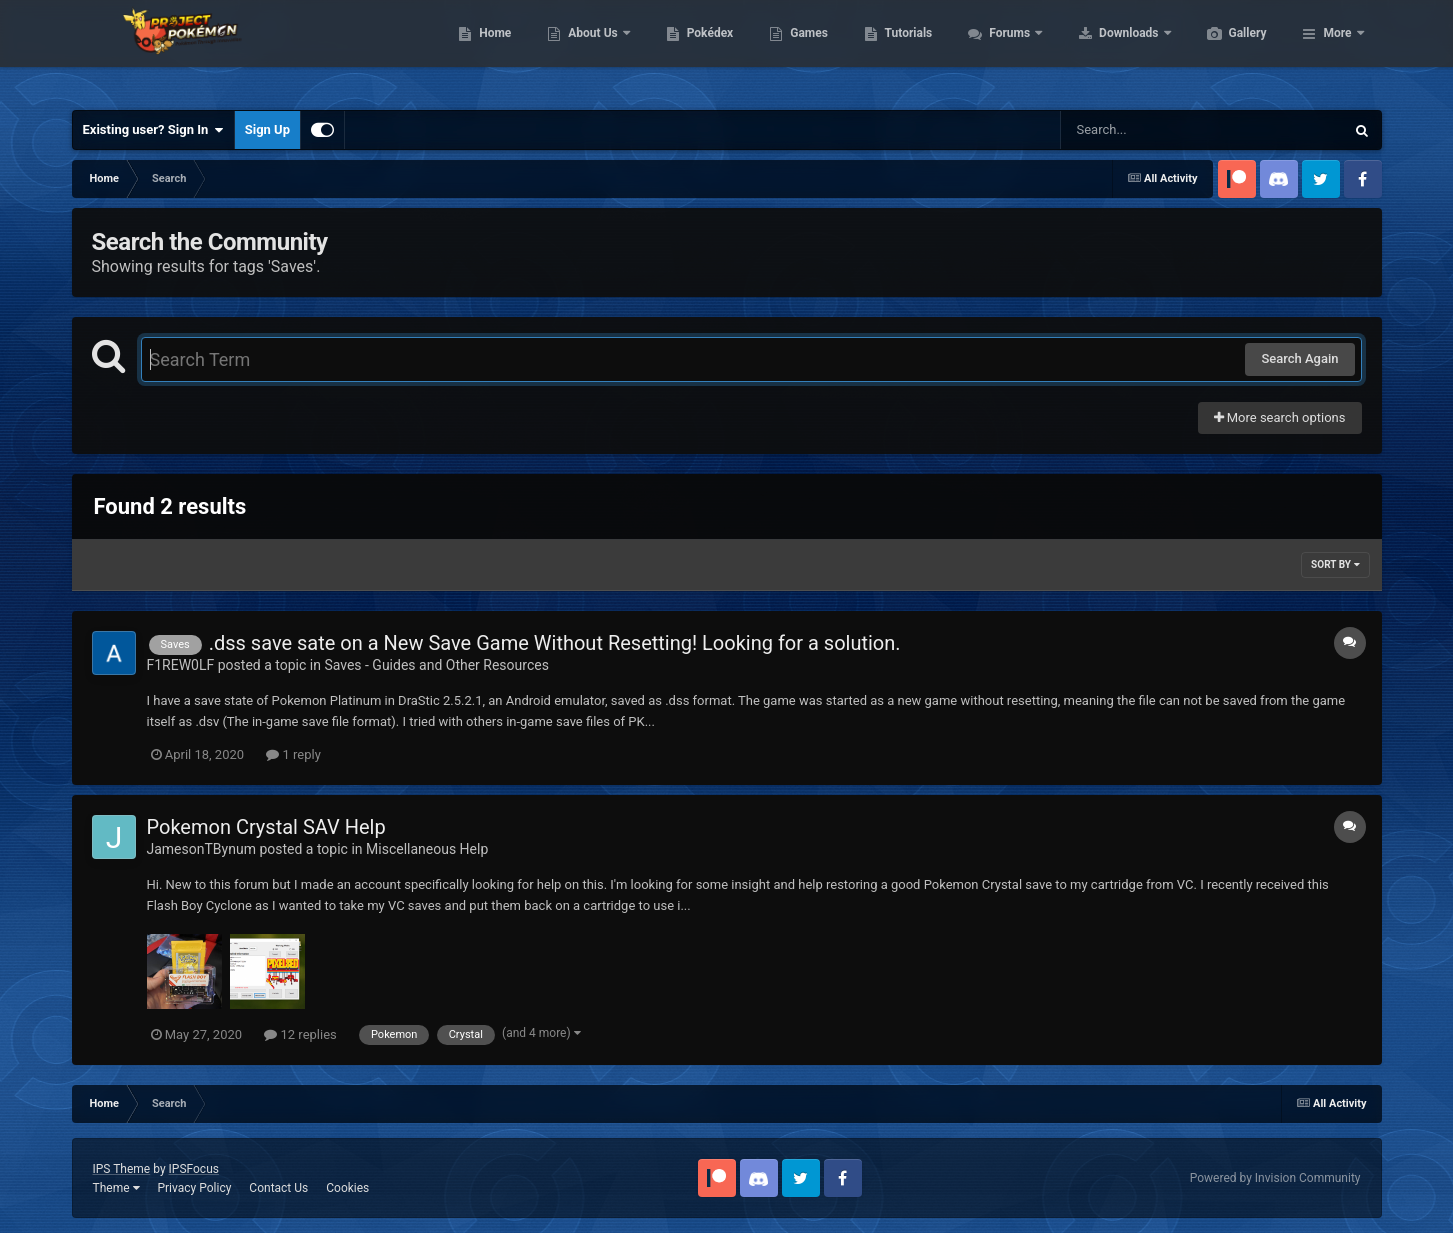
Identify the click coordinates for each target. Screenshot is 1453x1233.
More (1337, 50)
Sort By (1335, 564)
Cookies (347, 1188)
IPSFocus (194, 1169)
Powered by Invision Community (1275, 1178)
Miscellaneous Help (427, 849)
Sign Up (267, 129)
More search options (1280, 417)
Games (903, 50)
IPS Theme (122, 1169)
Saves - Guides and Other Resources (436, 665)
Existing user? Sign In (153, 130)
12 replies (300, 1034)
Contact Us (278, 1188)
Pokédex (805, 50)
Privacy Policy (194, 1188)
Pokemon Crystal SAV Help (266, 827)
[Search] (1152, 130)
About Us (688, 50)
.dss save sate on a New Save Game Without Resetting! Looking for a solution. (555, 643)
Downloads (1224, 50)
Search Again (1299, 358)
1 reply (293, 754)
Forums (1105, 50)
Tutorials (1003, 50)
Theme (116, 1188)
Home (589, 50)
